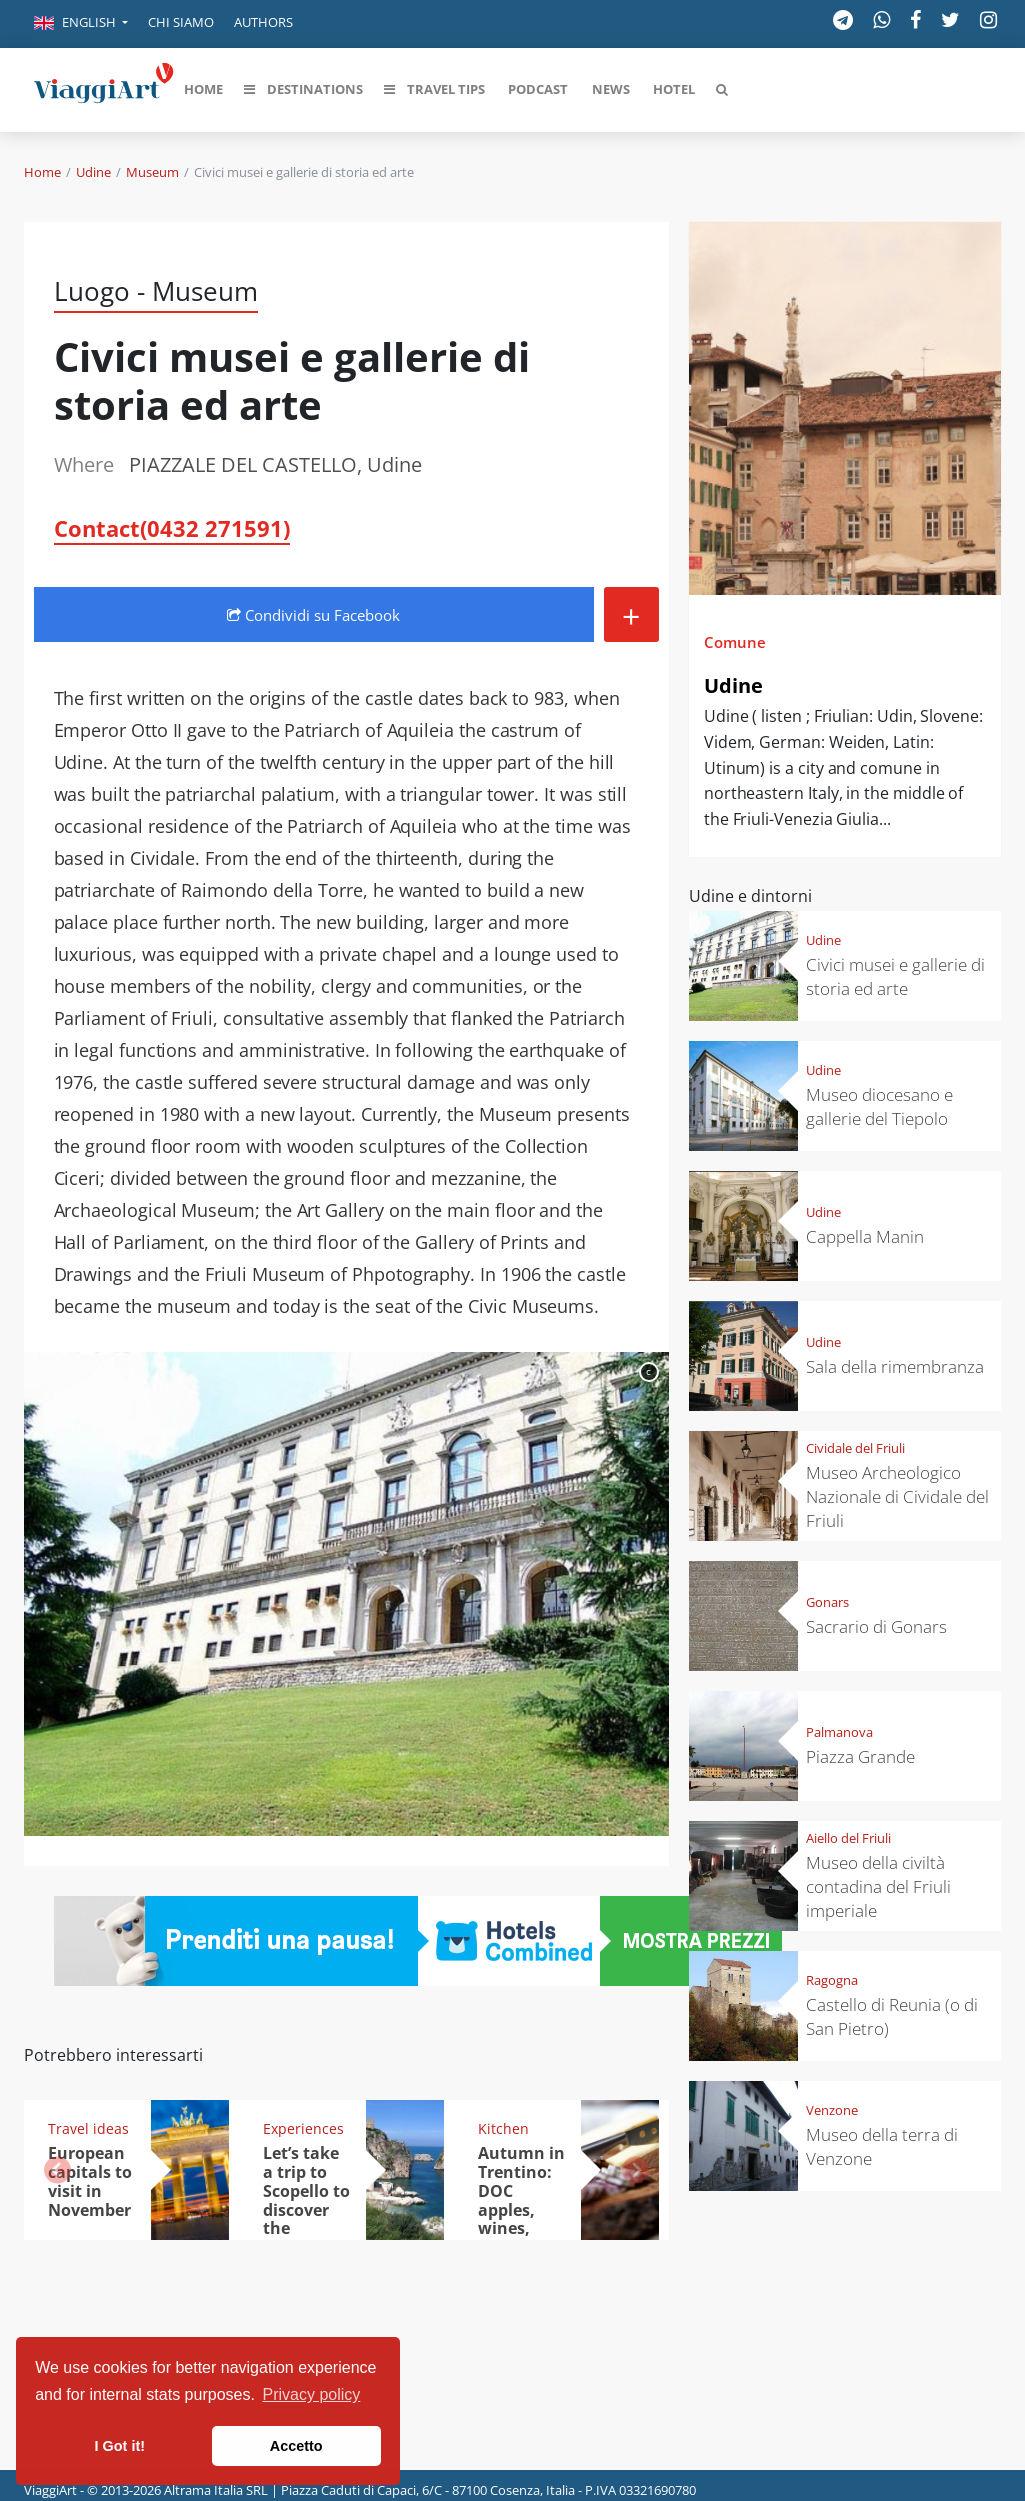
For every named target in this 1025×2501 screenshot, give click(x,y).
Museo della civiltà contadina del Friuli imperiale (878, 1886)
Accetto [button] (296, 2446)
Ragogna (832, 1980)
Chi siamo (181, 22)
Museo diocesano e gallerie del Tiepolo (879, 1106)
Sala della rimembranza (895, 1366)
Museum (152, 172)
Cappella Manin (865, 1236)
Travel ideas (88, 2128)
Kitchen (503, 2128)
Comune (735, 642)
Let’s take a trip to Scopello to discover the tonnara (306, 2200)
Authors (263, 22)
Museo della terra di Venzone (882, 2146)
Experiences (303, 2128)
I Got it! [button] (120, 2446)
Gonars (827, 1602)
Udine (93, 172)
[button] (81, 24)
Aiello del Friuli (848, 1838)
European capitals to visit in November (90, 2181)
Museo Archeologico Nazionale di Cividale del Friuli (897, 1496)
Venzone (832, 2110)
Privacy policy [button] (312, 2394)
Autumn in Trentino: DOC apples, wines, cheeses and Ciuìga (521, 2209)
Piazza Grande (860, 1756)
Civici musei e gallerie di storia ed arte (895, 976)
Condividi (313, 615)
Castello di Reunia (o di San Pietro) (892, 2016)
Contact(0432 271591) (172, 528)
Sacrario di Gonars (876, 1626)
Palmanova (839, 1732)
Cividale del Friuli (855, 1448)
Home (42, 172)
